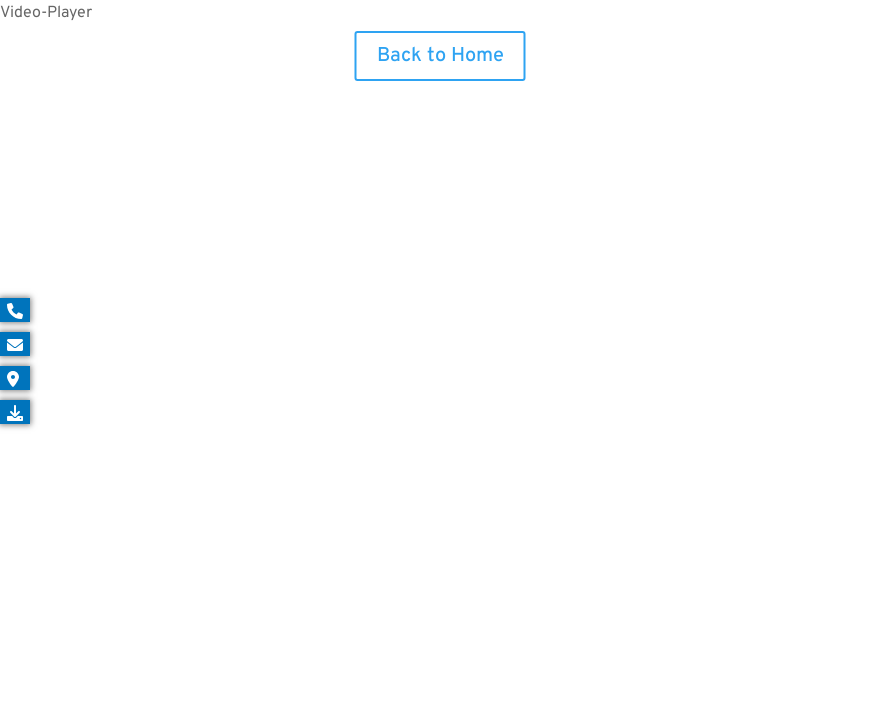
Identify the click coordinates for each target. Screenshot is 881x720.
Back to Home (440, 56)
